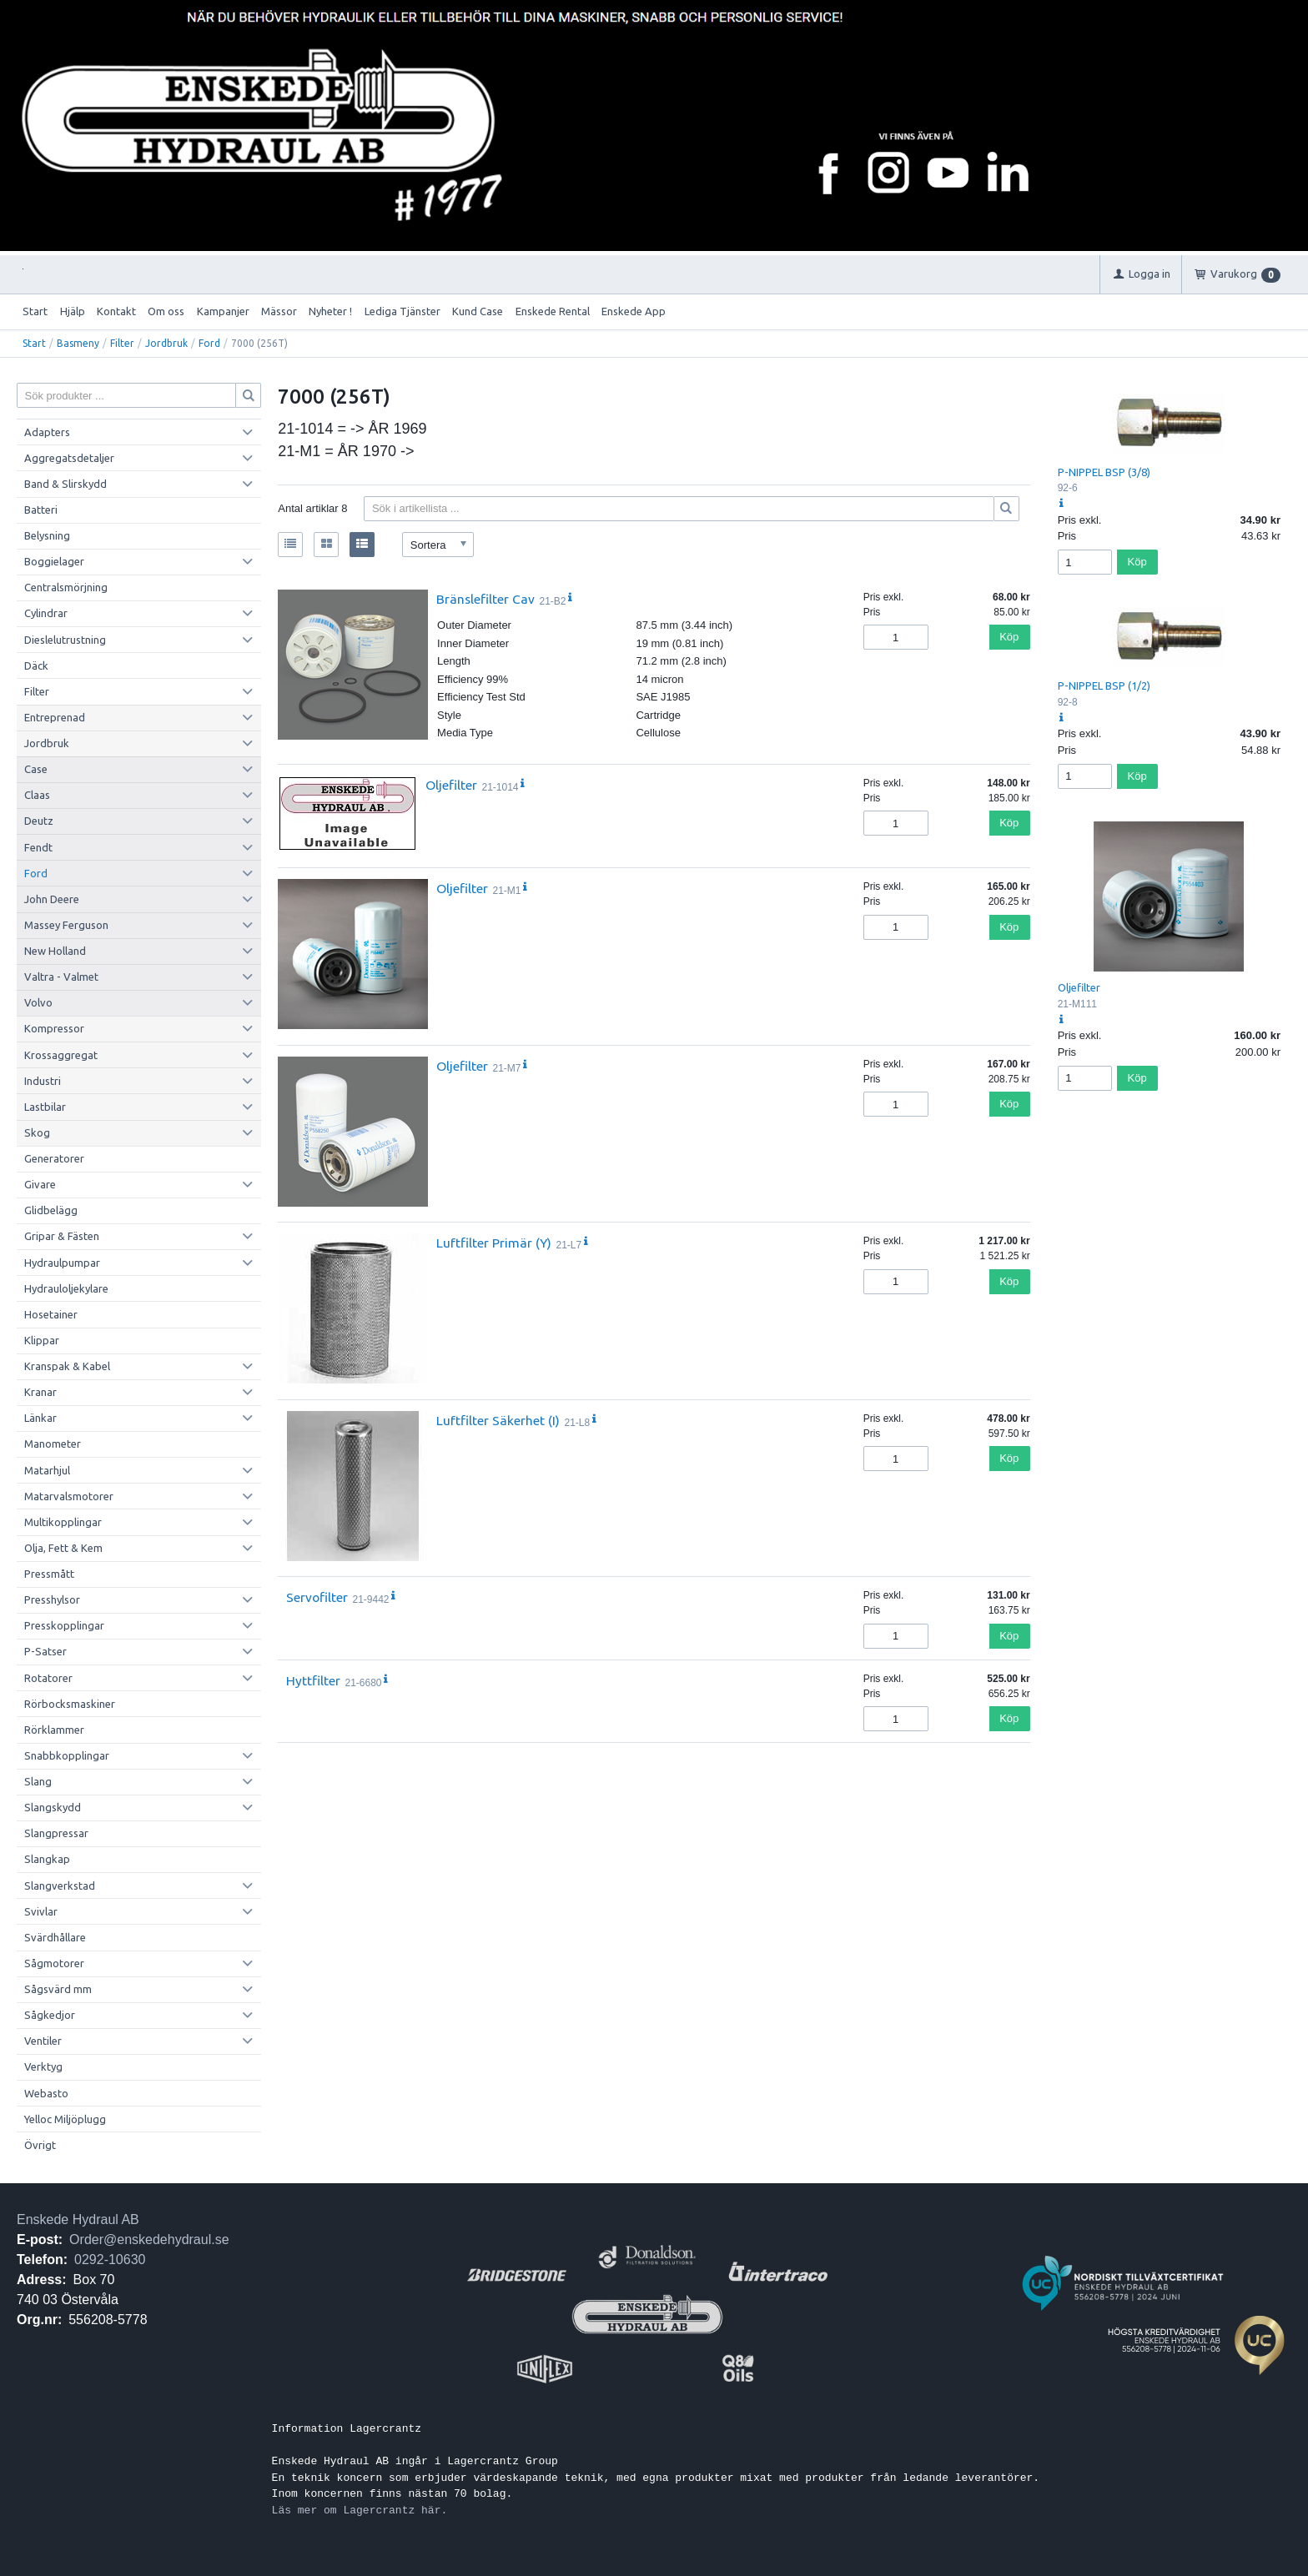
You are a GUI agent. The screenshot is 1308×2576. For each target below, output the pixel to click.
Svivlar (41, 1911)
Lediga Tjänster (402, 311)
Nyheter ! (330, 311)
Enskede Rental (553, 311)
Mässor (279, 311)
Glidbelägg (51, 1210)
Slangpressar (56, 1833)
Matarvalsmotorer (68, 1496)
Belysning (47, 535)
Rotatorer (48, 1678)
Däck (36, 665)
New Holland (55, 951)
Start (35, 311)
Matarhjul (47, 1470)
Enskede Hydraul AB (78, 2219)
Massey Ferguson (66, 925)
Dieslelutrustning (65, 639)
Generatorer (54, 1158)
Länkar (40, 1418)
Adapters (47, 432)
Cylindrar (46, 613)
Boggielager (54, 561)
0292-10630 (109, 2259)
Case (36, 769)
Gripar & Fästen (61, 1236)
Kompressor (54, 1028)
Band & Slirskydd (65, 484)
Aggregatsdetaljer (69, 458)
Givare (40, 1184)
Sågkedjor (49, 2015)
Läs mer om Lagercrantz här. (360, 2510)
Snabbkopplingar (66, 1755)
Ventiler (43, 2040)
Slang (38, 1781)
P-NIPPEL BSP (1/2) (1104, 685)
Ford (209, 343)
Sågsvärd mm (58, 1989)
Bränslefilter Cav (485, 598)
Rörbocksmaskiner (69, 1704)
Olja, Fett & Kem (63, 1548)
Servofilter (317, 1596)
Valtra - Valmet (61, 976)
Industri (42, 1081)
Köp (1009, 636)
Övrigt (40, 2145)
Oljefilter (451, 784)
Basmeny (78, 343)
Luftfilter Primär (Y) (493, 1242)
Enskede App (633, 311)
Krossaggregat (61, 1055)
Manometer (52, 1443)
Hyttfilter (313, 1680)
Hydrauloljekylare (66, 1288)
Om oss (166, 311)
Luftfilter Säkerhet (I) (498, 1420)
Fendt (38, 847)
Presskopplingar (64, 1625)
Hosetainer (51, 1314)
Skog (37, 1132)
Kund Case (477, 311)
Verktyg (43, 2066)
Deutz (38, 820)
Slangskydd (52, 1807)
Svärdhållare (55, 1937)
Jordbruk (166, 343)
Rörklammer (54, 1729)
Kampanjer (223, 311)
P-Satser (45, 1651)
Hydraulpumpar (62, 1262)
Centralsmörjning (66, 587)
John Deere (51, 899)
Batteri (41, 509)
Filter (122, 343)
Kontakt (116, 311)
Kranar (40, 1392)
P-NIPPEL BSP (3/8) (1104, 472)
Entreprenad (54, 717)
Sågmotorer (54, 1963)
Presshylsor (52, 1599)
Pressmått (49, 1573)
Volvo (38, 1002)
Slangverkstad (59, 1885)
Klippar (41, 1340)
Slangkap (47, 1859)
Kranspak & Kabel (67, 1366)
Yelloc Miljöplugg (65, 2119)
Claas (37, 795)
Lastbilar (45, 1106)
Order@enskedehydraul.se (149, 2239)
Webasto (46, 2093)
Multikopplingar (63, 1522)
